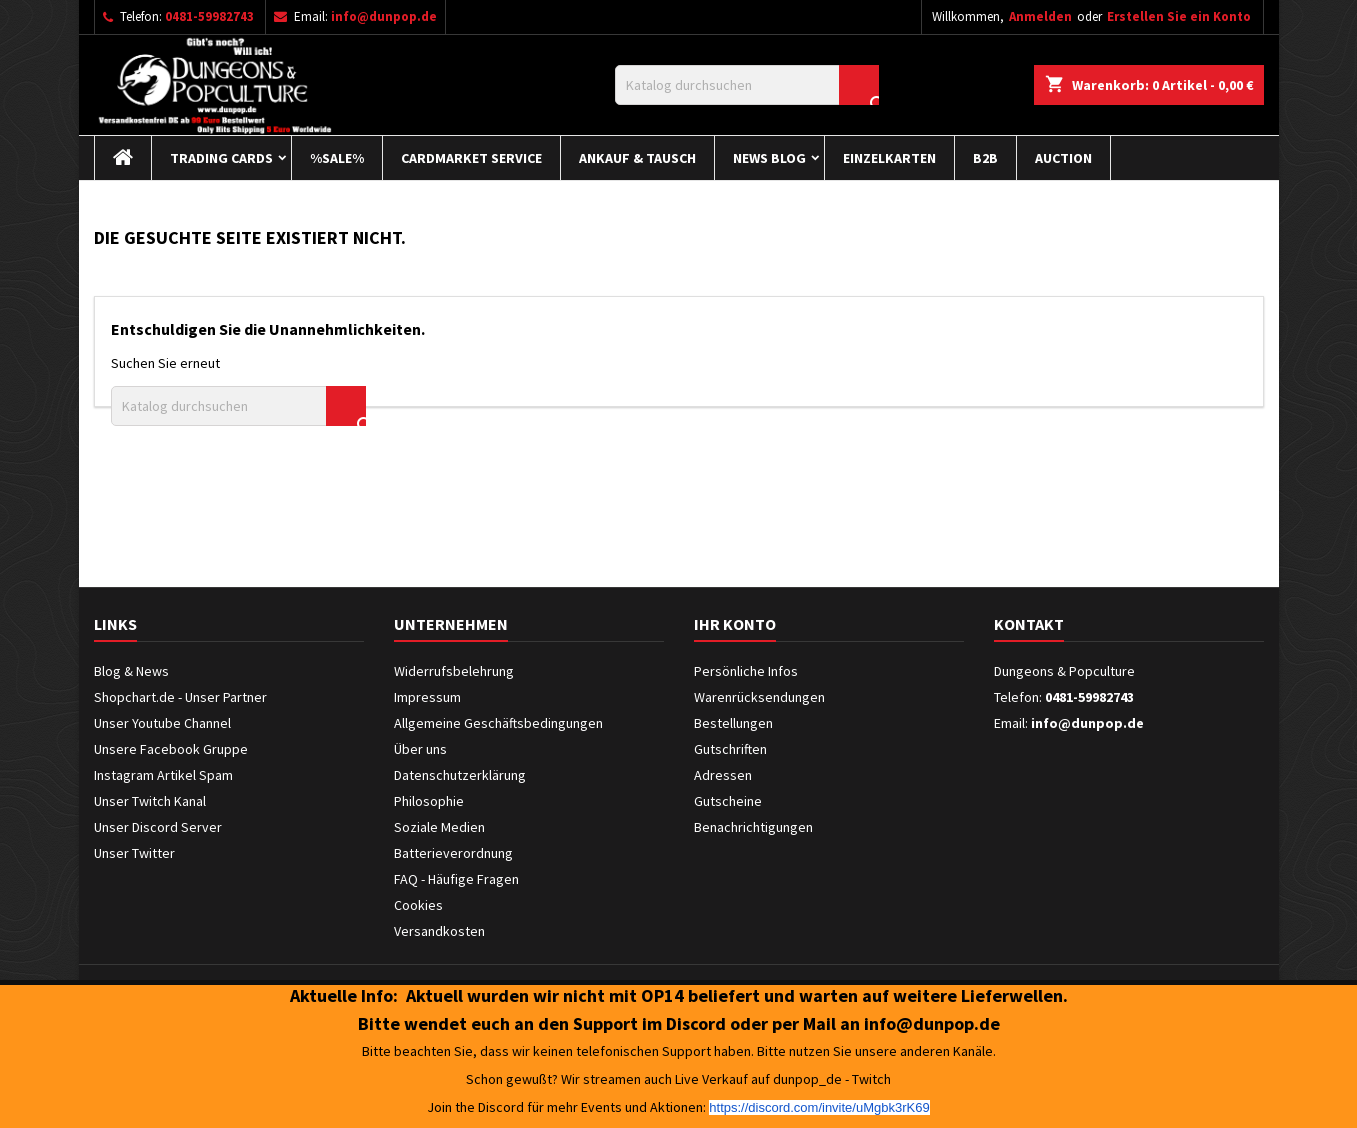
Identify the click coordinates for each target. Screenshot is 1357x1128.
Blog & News (131, 671)
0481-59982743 (209, 16)
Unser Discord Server (158, 827)
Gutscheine (728, 801)
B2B (985, 158)
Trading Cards (221, 158)
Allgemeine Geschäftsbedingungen (498, 723)
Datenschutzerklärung (460, 775)
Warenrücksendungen (759, 697)
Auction (1063, 158)
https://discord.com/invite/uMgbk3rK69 (819, 1107)
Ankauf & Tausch (637, 158)
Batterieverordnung (453, 853)
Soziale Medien (439, 827)
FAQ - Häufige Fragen (456, 879)
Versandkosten (439, 931)
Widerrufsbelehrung (454, 671)
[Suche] (747, 85)
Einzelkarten (889, 158)
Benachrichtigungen (753, 827)
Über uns (420, 749)
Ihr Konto (735, 624)
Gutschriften (730, 749)
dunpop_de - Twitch (832, 1079)
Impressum (427, 697)
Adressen (723, 775)
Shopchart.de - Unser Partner (180, 697)
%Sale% (337, 158)
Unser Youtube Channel (162, 723)
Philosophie (429, 801)
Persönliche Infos (746, 671)
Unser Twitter (134, 853)
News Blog (769, 158)
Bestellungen (733, 723)
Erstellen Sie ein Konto (1179, 16)
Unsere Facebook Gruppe (171, 749)
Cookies (418, 905)
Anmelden (1040, 16)
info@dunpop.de (384, 16)
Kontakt (1029, 624)
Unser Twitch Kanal (150, 801)
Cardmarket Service (471, 158)
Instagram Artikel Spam (163, 775)
